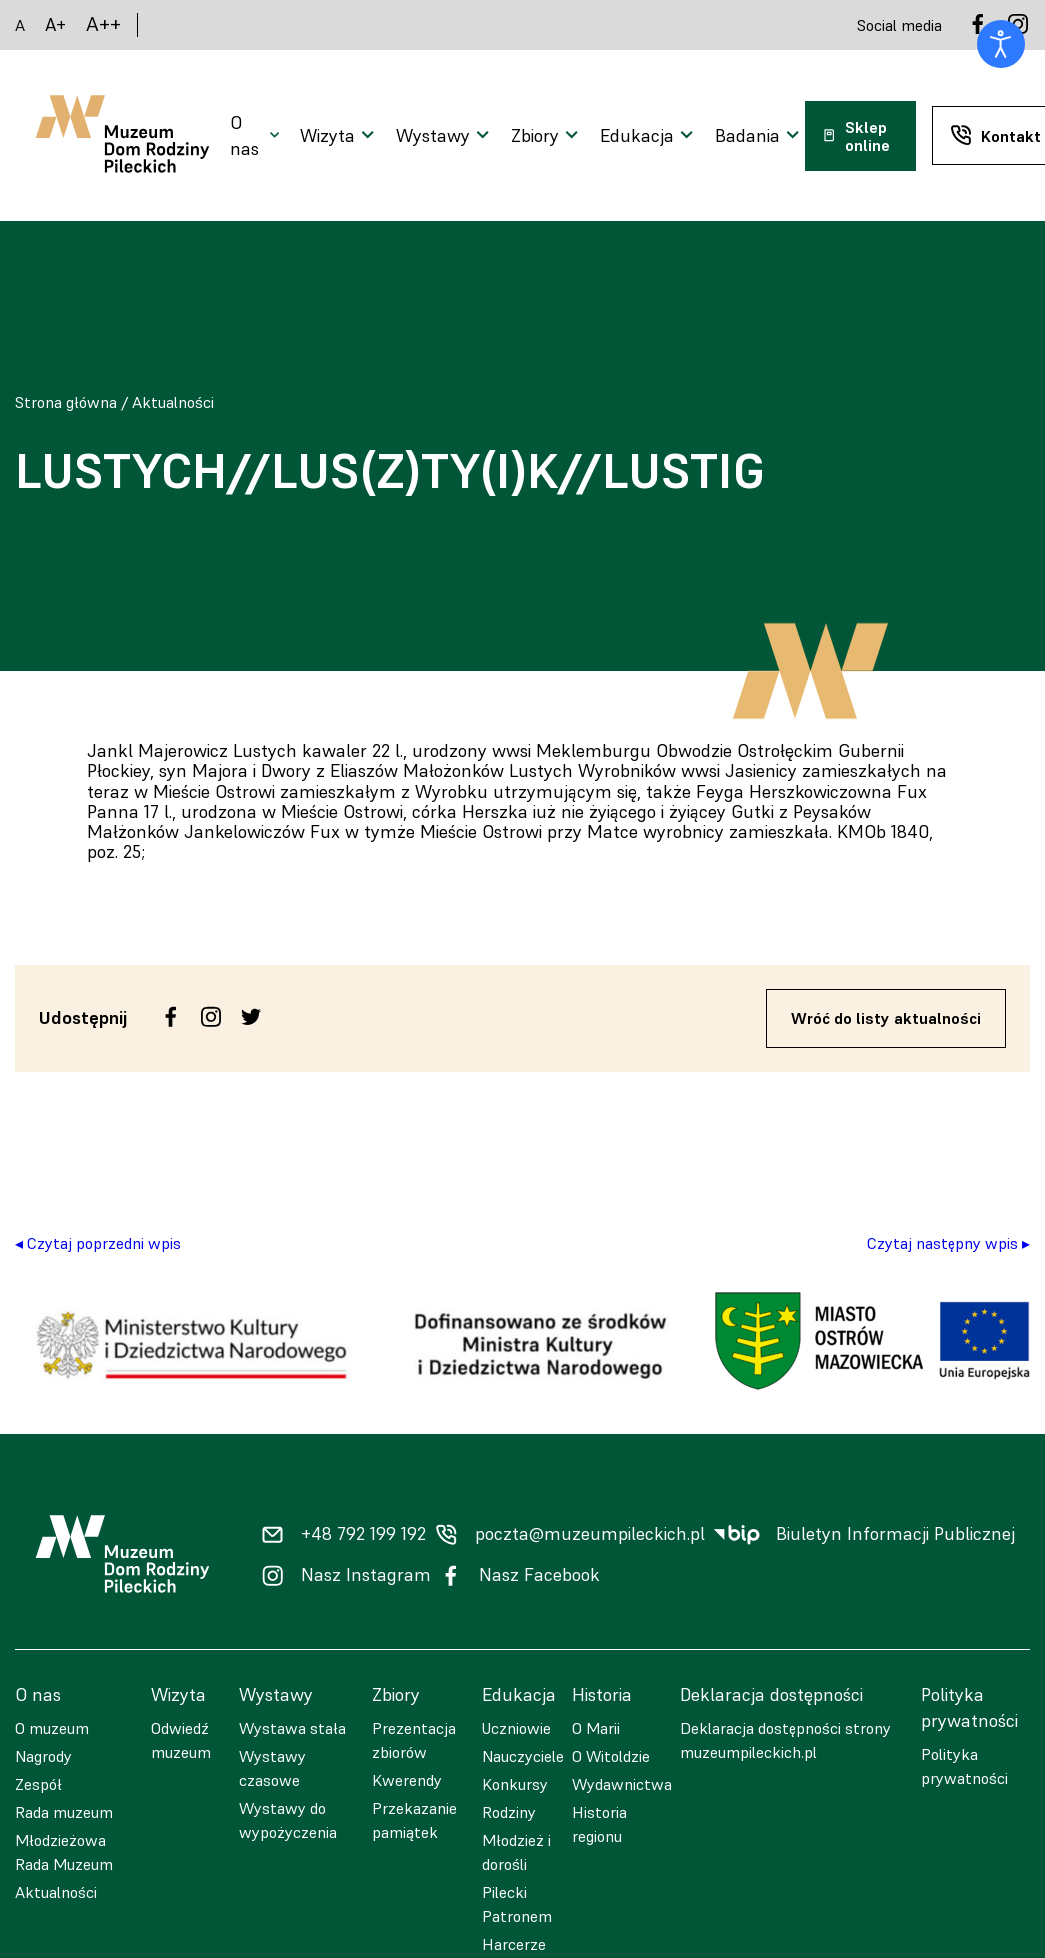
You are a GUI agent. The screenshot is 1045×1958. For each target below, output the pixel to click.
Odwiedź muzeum (181, 1740)
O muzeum (52, 1728)
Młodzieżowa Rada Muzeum (64, 1852)
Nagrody (43, 1756)
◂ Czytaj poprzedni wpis (98, 1243)
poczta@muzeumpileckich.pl (590, 1534)
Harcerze (514, 1944)
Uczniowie (516, 1728)
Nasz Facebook (539, 1575)
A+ (55, 24)
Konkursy (515, 1784)
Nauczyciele (523, 1756)
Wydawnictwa (622, 1784)
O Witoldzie (611, 1756)
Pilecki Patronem (517, 1904)
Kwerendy (407, 1780)
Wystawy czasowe (272, 1768)
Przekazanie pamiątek (414, 1820)
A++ (103, 24)
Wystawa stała (292, 1728)
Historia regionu (599, 1824)
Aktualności (173, 402)
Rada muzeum (64, 1812)
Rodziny (509, 1812)
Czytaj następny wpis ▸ (948, 1243)
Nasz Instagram (366, 1575)
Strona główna (66, 402)
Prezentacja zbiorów (414, 1740)
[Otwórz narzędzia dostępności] (1001, 44)
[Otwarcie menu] (257, 136)
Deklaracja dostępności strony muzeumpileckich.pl (785, 1740)
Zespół (38, 1784)
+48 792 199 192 (363, 1534)
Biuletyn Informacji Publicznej (895, 1534)
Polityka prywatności (964, 1766)
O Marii (596, 1728)
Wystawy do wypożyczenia (288, 1820)
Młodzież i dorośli (516, 1852)
